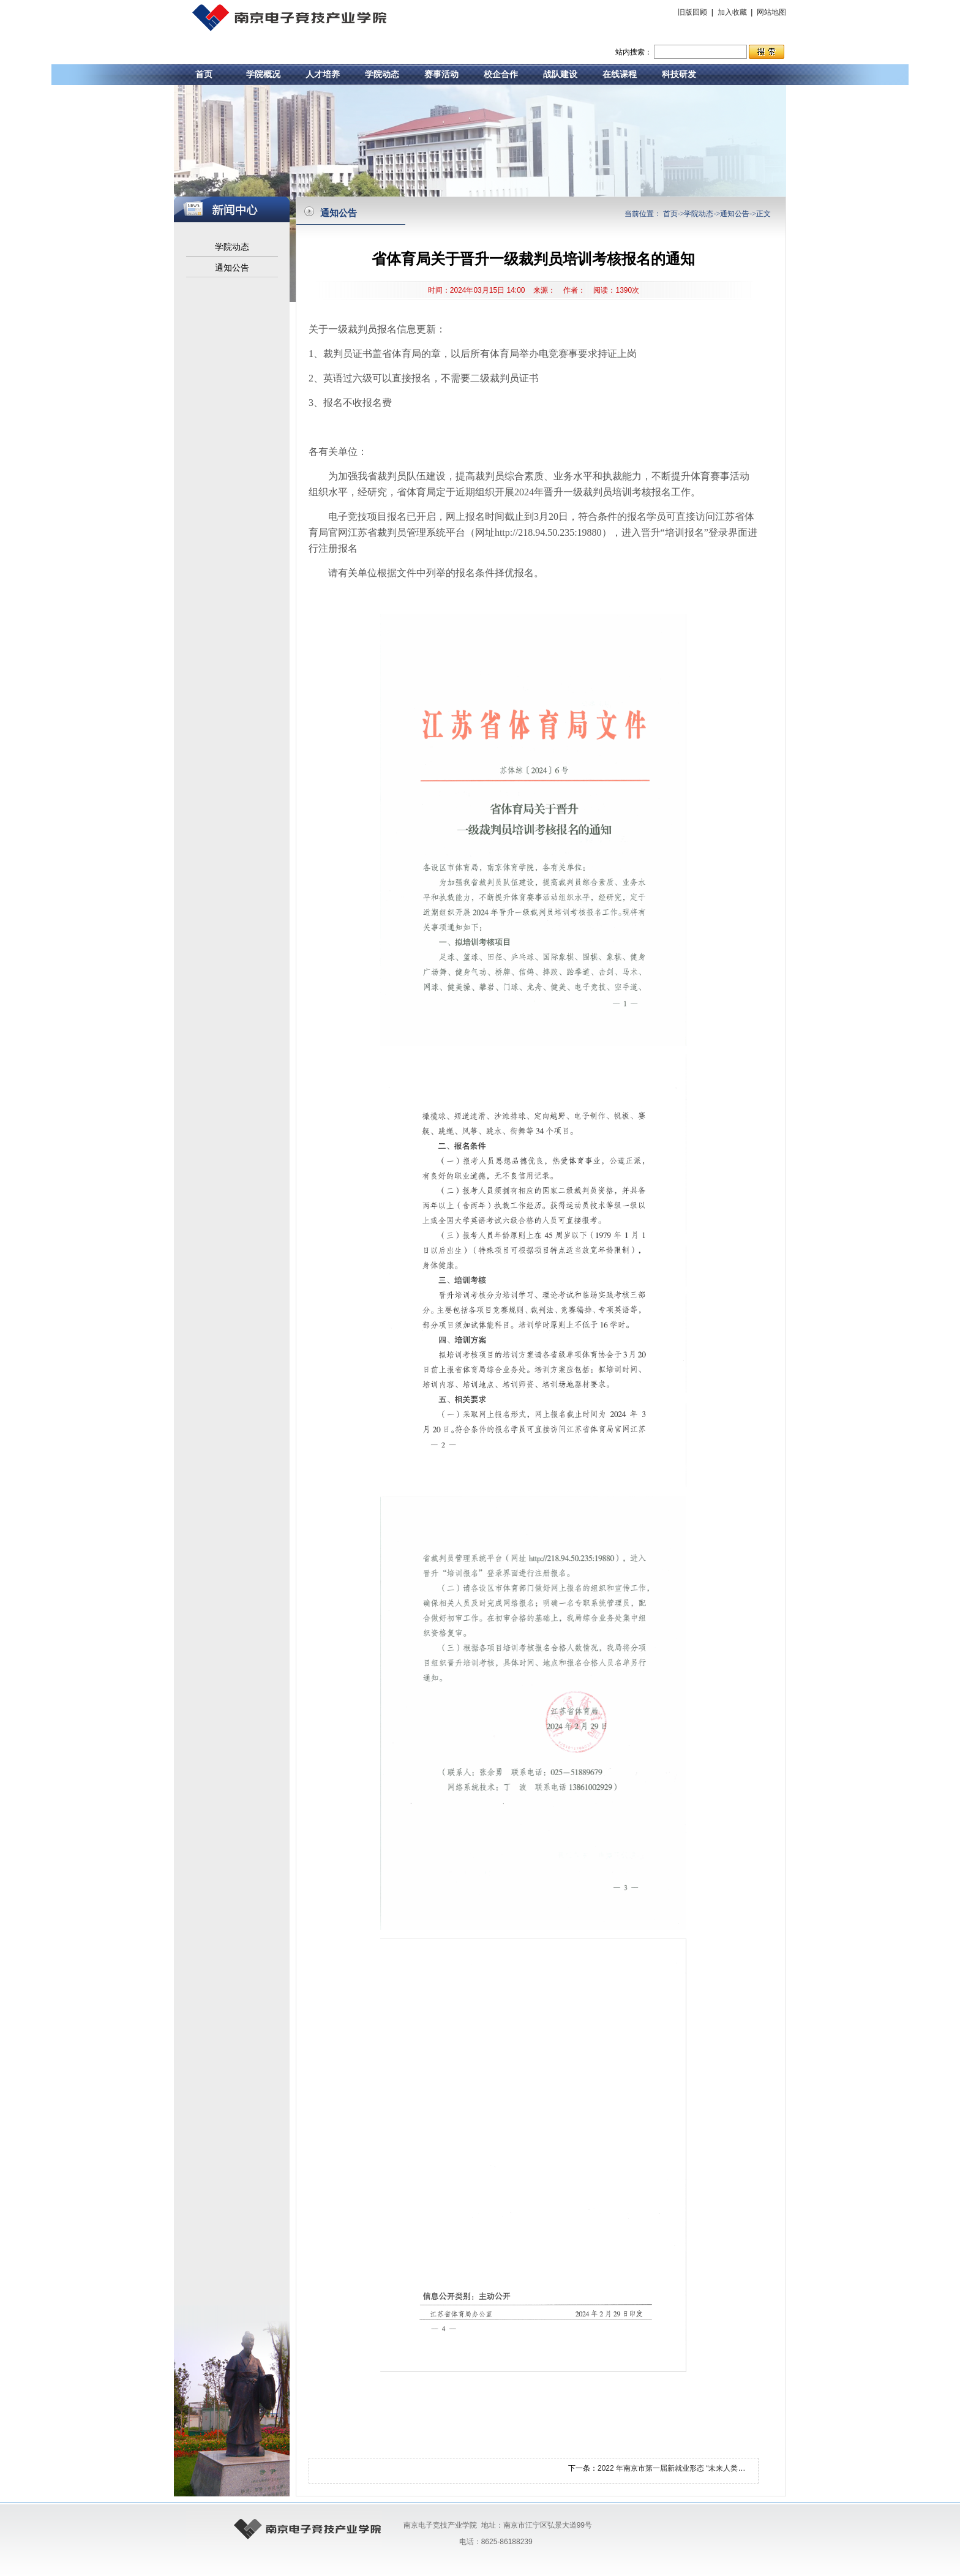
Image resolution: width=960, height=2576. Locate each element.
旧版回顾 (693, 12)
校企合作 (501, 74)
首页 (203, 74)
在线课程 (619, 74)
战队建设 (560, 74)
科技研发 (679, 74)
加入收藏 (732, 12)
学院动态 (382, 74)
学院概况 (263, 74)
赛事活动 (441, 74)
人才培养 (323, 74)
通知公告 (232, 267)
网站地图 (770, 12)
